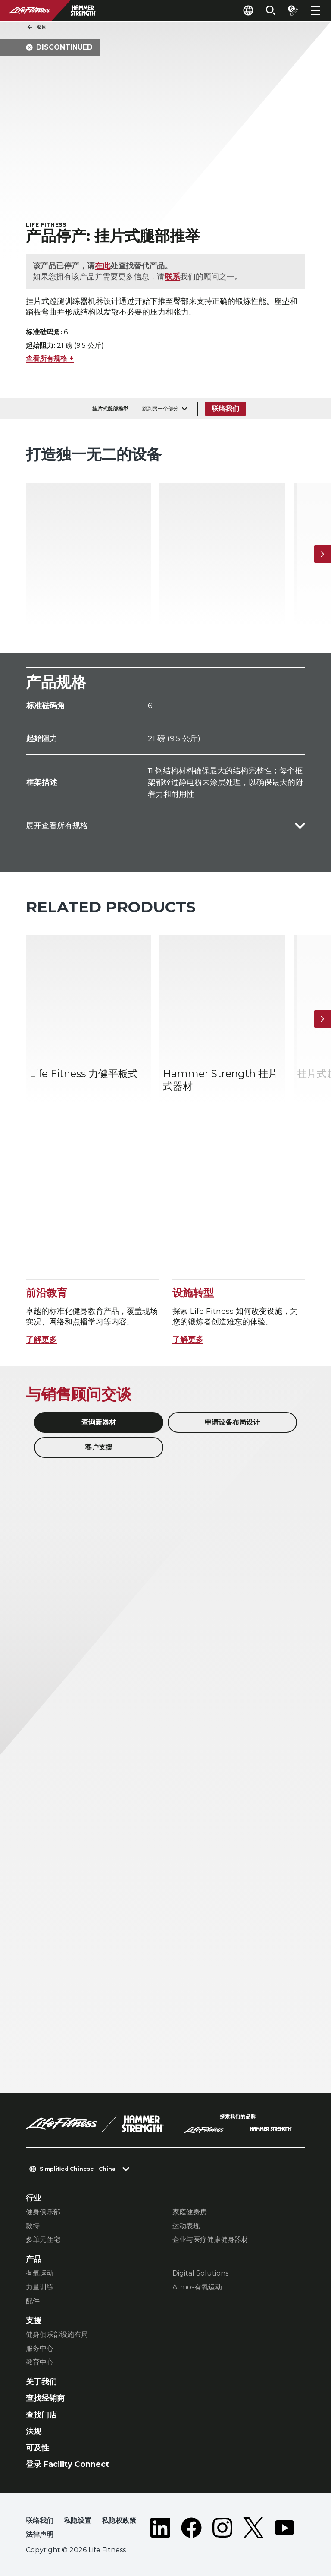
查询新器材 (98, 1422)
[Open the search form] (270, 10)
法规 (33, 2431)
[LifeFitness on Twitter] (253, 2529)
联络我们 (225, 408)
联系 (172, 276)
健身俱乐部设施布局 (57, 2334)
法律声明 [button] (39, 2534)
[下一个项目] (322, 554)
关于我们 (41, 2381)
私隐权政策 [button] (119, 2520)
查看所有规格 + (50, 358)
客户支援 (98, 1447)
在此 (102, 265)
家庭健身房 (189, 2212)
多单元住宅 (43, 2239)
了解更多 (41, 1339)
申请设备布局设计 (232, 1422)
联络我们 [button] (39, 2520)
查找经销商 (45, 2398)
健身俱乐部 (43, 2212)
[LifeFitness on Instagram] (222, 2529)
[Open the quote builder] (293, 10)
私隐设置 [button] (77, 2520)
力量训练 (39, 2287)
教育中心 (39, 2362)
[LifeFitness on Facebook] (191, 2529)
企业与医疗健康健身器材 (210, 2239)
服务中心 (39, 2348)
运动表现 (186, 2226)
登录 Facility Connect (67, 2464)
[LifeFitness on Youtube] (284, 2529)
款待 (33, 2226)
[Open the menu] (315, 10)
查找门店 (41, 2414)
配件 (33, 2301)
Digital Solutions (200, 2273)
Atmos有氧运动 (197, 2287)
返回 (36, 27)
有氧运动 (39, 2273)
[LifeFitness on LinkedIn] (160, 2529)
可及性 (37, 2447)
